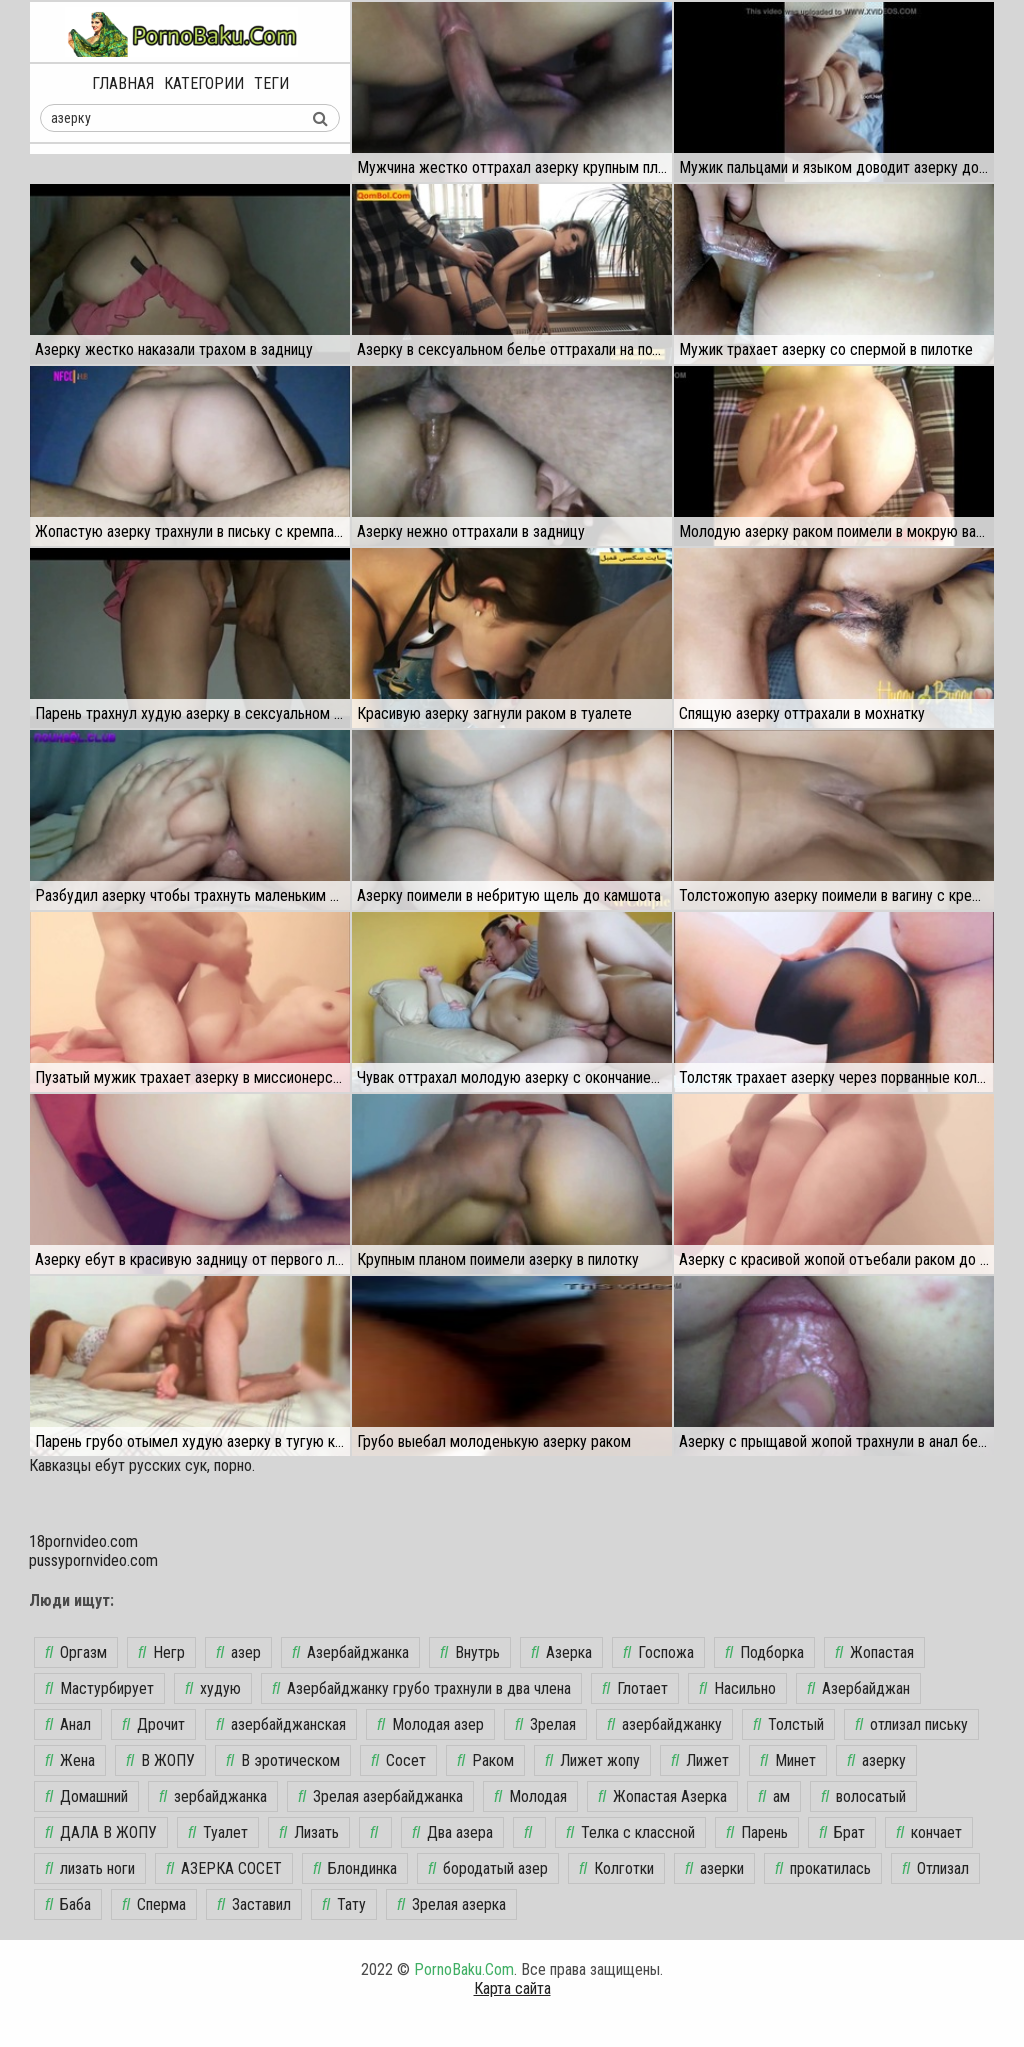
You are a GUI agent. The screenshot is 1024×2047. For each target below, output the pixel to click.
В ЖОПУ (160, 1760)
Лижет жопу (592, 1760)
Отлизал (935, 1868)
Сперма (154, 1904)
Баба (68, 1904)
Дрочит (153, 1724)
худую (213, 1688)
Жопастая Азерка (662, 1796)
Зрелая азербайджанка (380, 1796)
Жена (70, 1760)
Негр (161, 1652)
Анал (68, 1724)
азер (238, 1652)
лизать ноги (90, 1868)
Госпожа (658, 1652)
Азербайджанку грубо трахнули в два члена (421, 1688)
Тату (344, 1904)
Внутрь (470, 1652)
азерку (876, 1760)
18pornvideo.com (83, 1541)
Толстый (788, 1724)
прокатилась (823, 1868)
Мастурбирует (99, 1688)
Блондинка (355, 1868)
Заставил (254, 1904)
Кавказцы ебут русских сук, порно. (142, 1465)
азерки (714, 1868)
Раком (485, 1760)
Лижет (700, 1760)
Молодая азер (430, 1724)
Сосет (398, 1760)
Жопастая (874, 1652)
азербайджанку (664, 1724)
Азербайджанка (350, 1652)
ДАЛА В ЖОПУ (101, 1832)
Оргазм (76, 1652)
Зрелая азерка (451, 1904)
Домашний (86, 1796)
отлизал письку (911, 1724)
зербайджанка (213, 1796)
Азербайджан (858, 1688)
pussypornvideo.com (93, 1560)
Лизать (309, 1832)
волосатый (863, 1796)
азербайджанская (281, 1724)
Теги (271, 83)
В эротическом (283, 1760)
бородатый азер (488, 1868)
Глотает (635, 1688)
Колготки (616, 1868)
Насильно (737, 1688)
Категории (204, 83)
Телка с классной (630, 1832)
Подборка (764, 1652)
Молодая (530, 1796)
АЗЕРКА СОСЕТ (224, 1868)
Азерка (561, 1652)
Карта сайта (512, 1988)
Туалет (218, 1832)
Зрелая (545, 1724)
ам (774, 1796)
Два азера (452, 1832)
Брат (842, 1832)
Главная (123, 83)
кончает (929, 1832)
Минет (788, 1760)
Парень (757, 1832)
